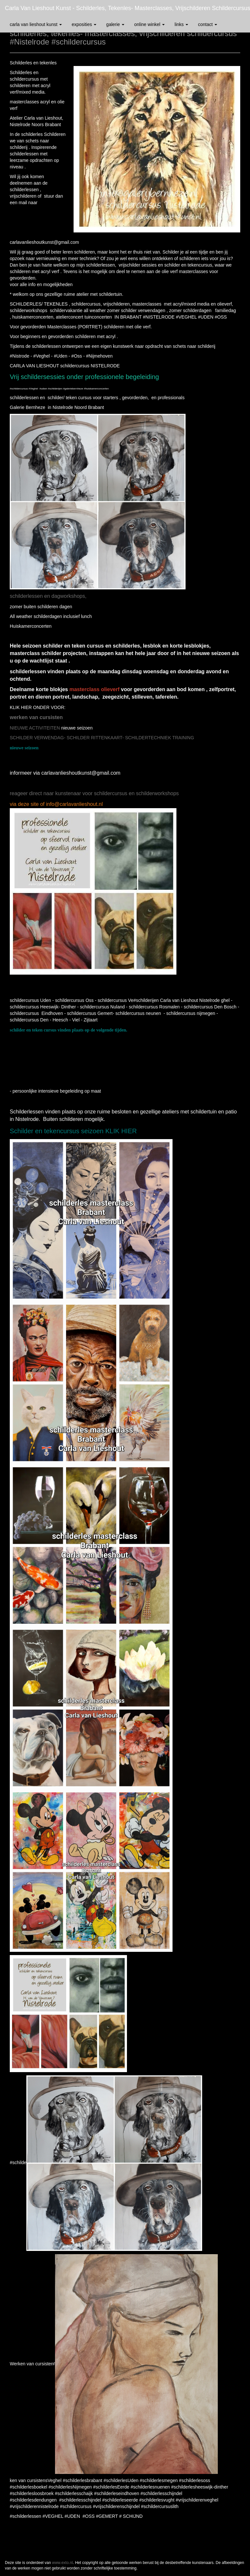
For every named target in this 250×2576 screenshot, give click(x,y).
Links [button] (181, 24)
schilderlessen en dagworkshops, (48, 596)
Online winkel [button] (149, 24)
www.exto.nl (62, 2562)
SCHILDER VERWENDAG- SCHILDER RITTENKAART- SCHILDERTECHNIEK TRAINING (102, 737)
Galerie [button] (115, 24)
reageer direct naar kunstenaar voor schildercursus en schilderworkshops (94, 793)
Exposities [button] (84, 24)
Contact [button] (207, 24)
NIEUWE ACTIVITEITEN (35, 727)
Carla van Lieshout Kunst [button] (36, 24)
